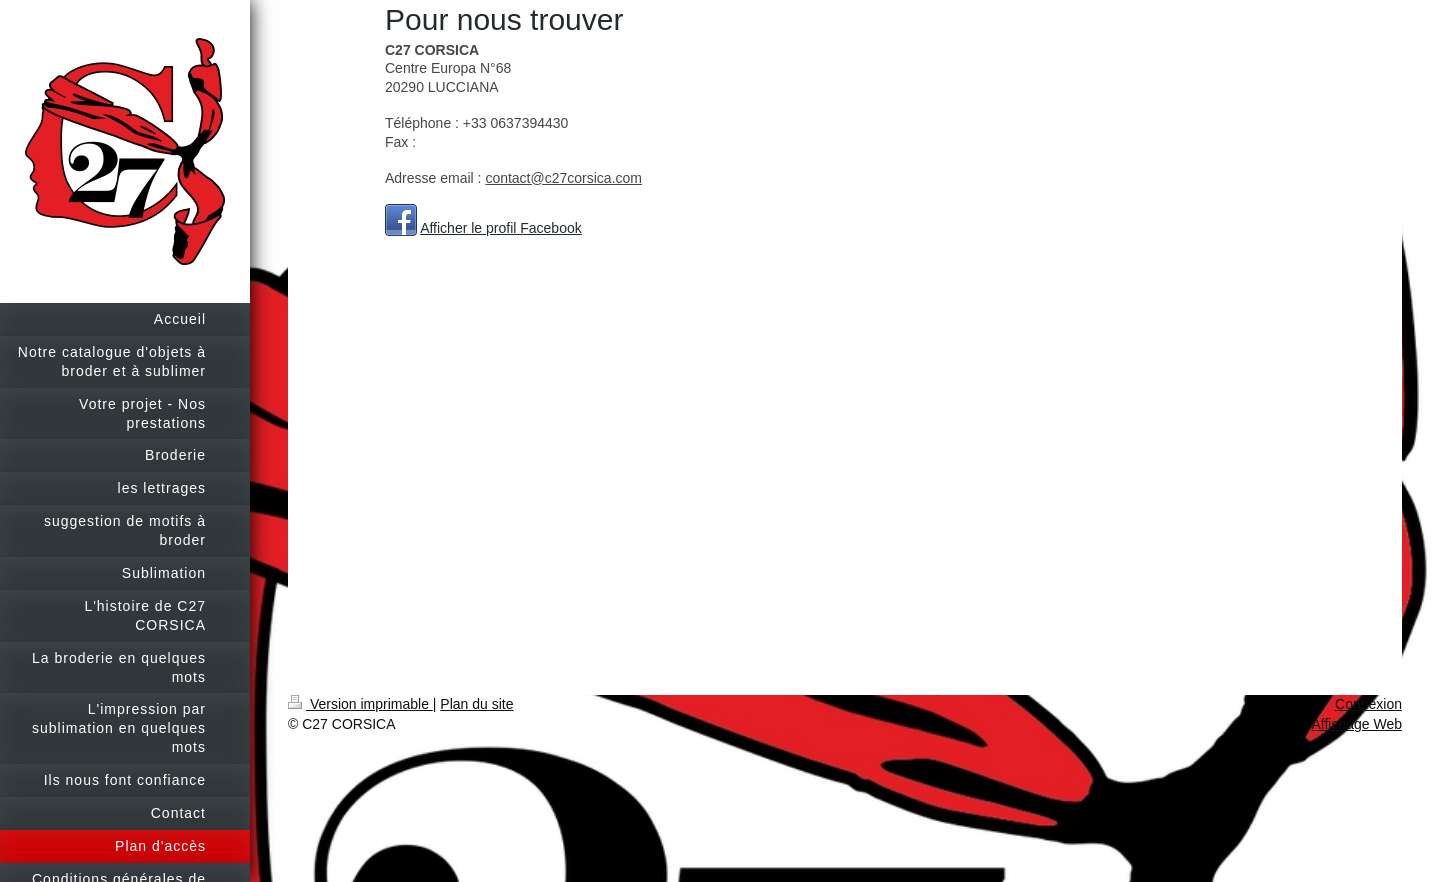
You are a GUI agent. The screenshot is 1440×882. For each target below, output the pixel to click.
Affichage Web (1356, 724)
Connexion (1368, 704)
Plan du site (476, 704)
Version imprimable (360, 704)
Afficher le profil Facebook (501, 228)
